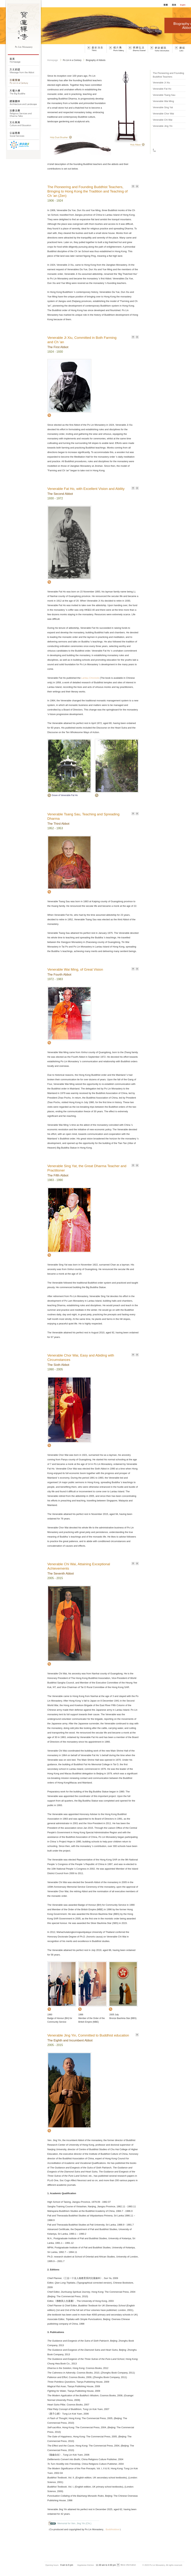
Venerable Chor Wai (163, 113)
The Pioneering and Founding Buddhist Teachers (168, 75)
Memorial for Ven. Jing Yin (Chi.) (74, 2523)
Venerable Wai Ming (163, 101)
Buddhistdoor (113, 2529)
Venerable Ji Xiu (161, 82)
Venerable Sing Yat (163, 107)
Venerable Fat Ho (162, 88)
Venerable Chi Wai (162, 119)
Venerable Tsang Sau (164, 95)
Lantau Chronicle (90, 678)
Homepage (52, 60)
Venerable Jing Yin (163, 126)
